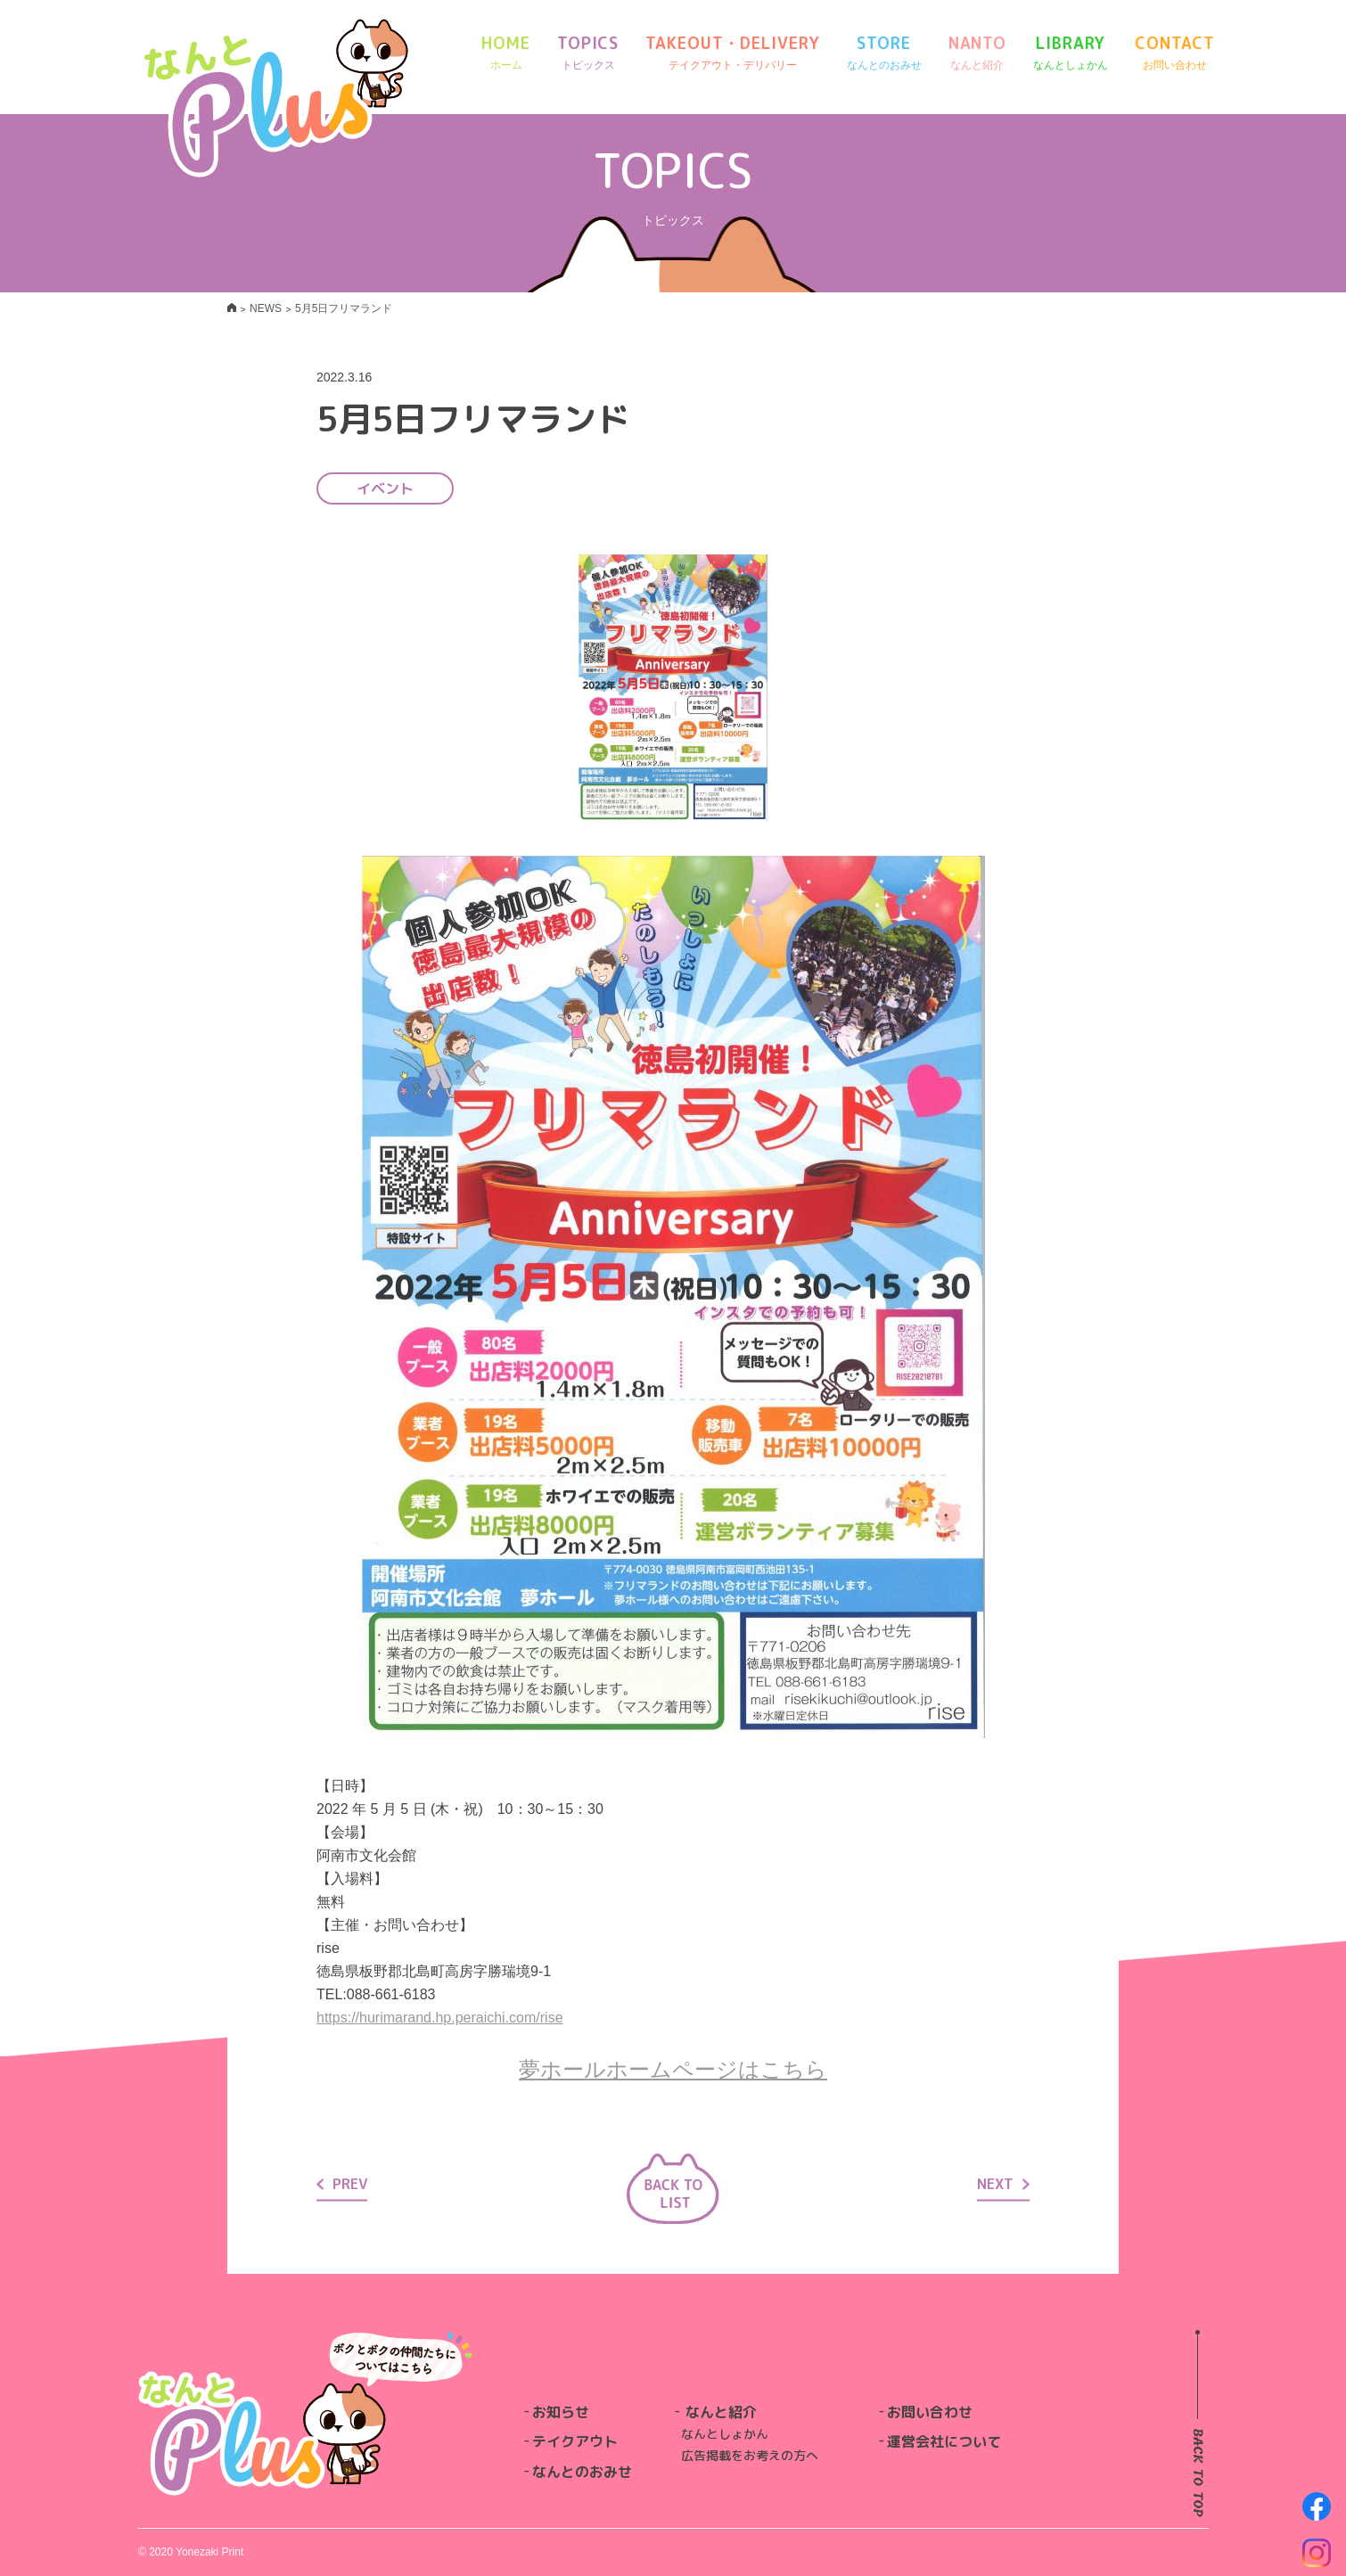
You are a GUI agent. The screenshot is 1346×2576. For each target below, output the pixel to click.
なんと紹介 (721, 2412)
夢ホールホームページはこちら (673, 2069)
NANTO (977, 53)
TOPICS (588, 53)
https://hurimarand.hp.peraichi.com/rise (439, 2017)
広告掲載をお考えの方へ (749, 2455)
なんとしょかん (724, 2433)
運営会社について (944, 2441)
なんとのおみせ (582, 2472)
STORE (884, 53)
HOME (505, 53)
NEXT (1003, 2183)
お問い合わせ (930, 2412)
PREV (341, 2183)
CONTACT (1174, 53)
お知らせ (560, 2412)
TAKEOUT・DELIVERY (732, 53)
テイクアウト (575, 2441)
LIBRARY (1070, 53)
